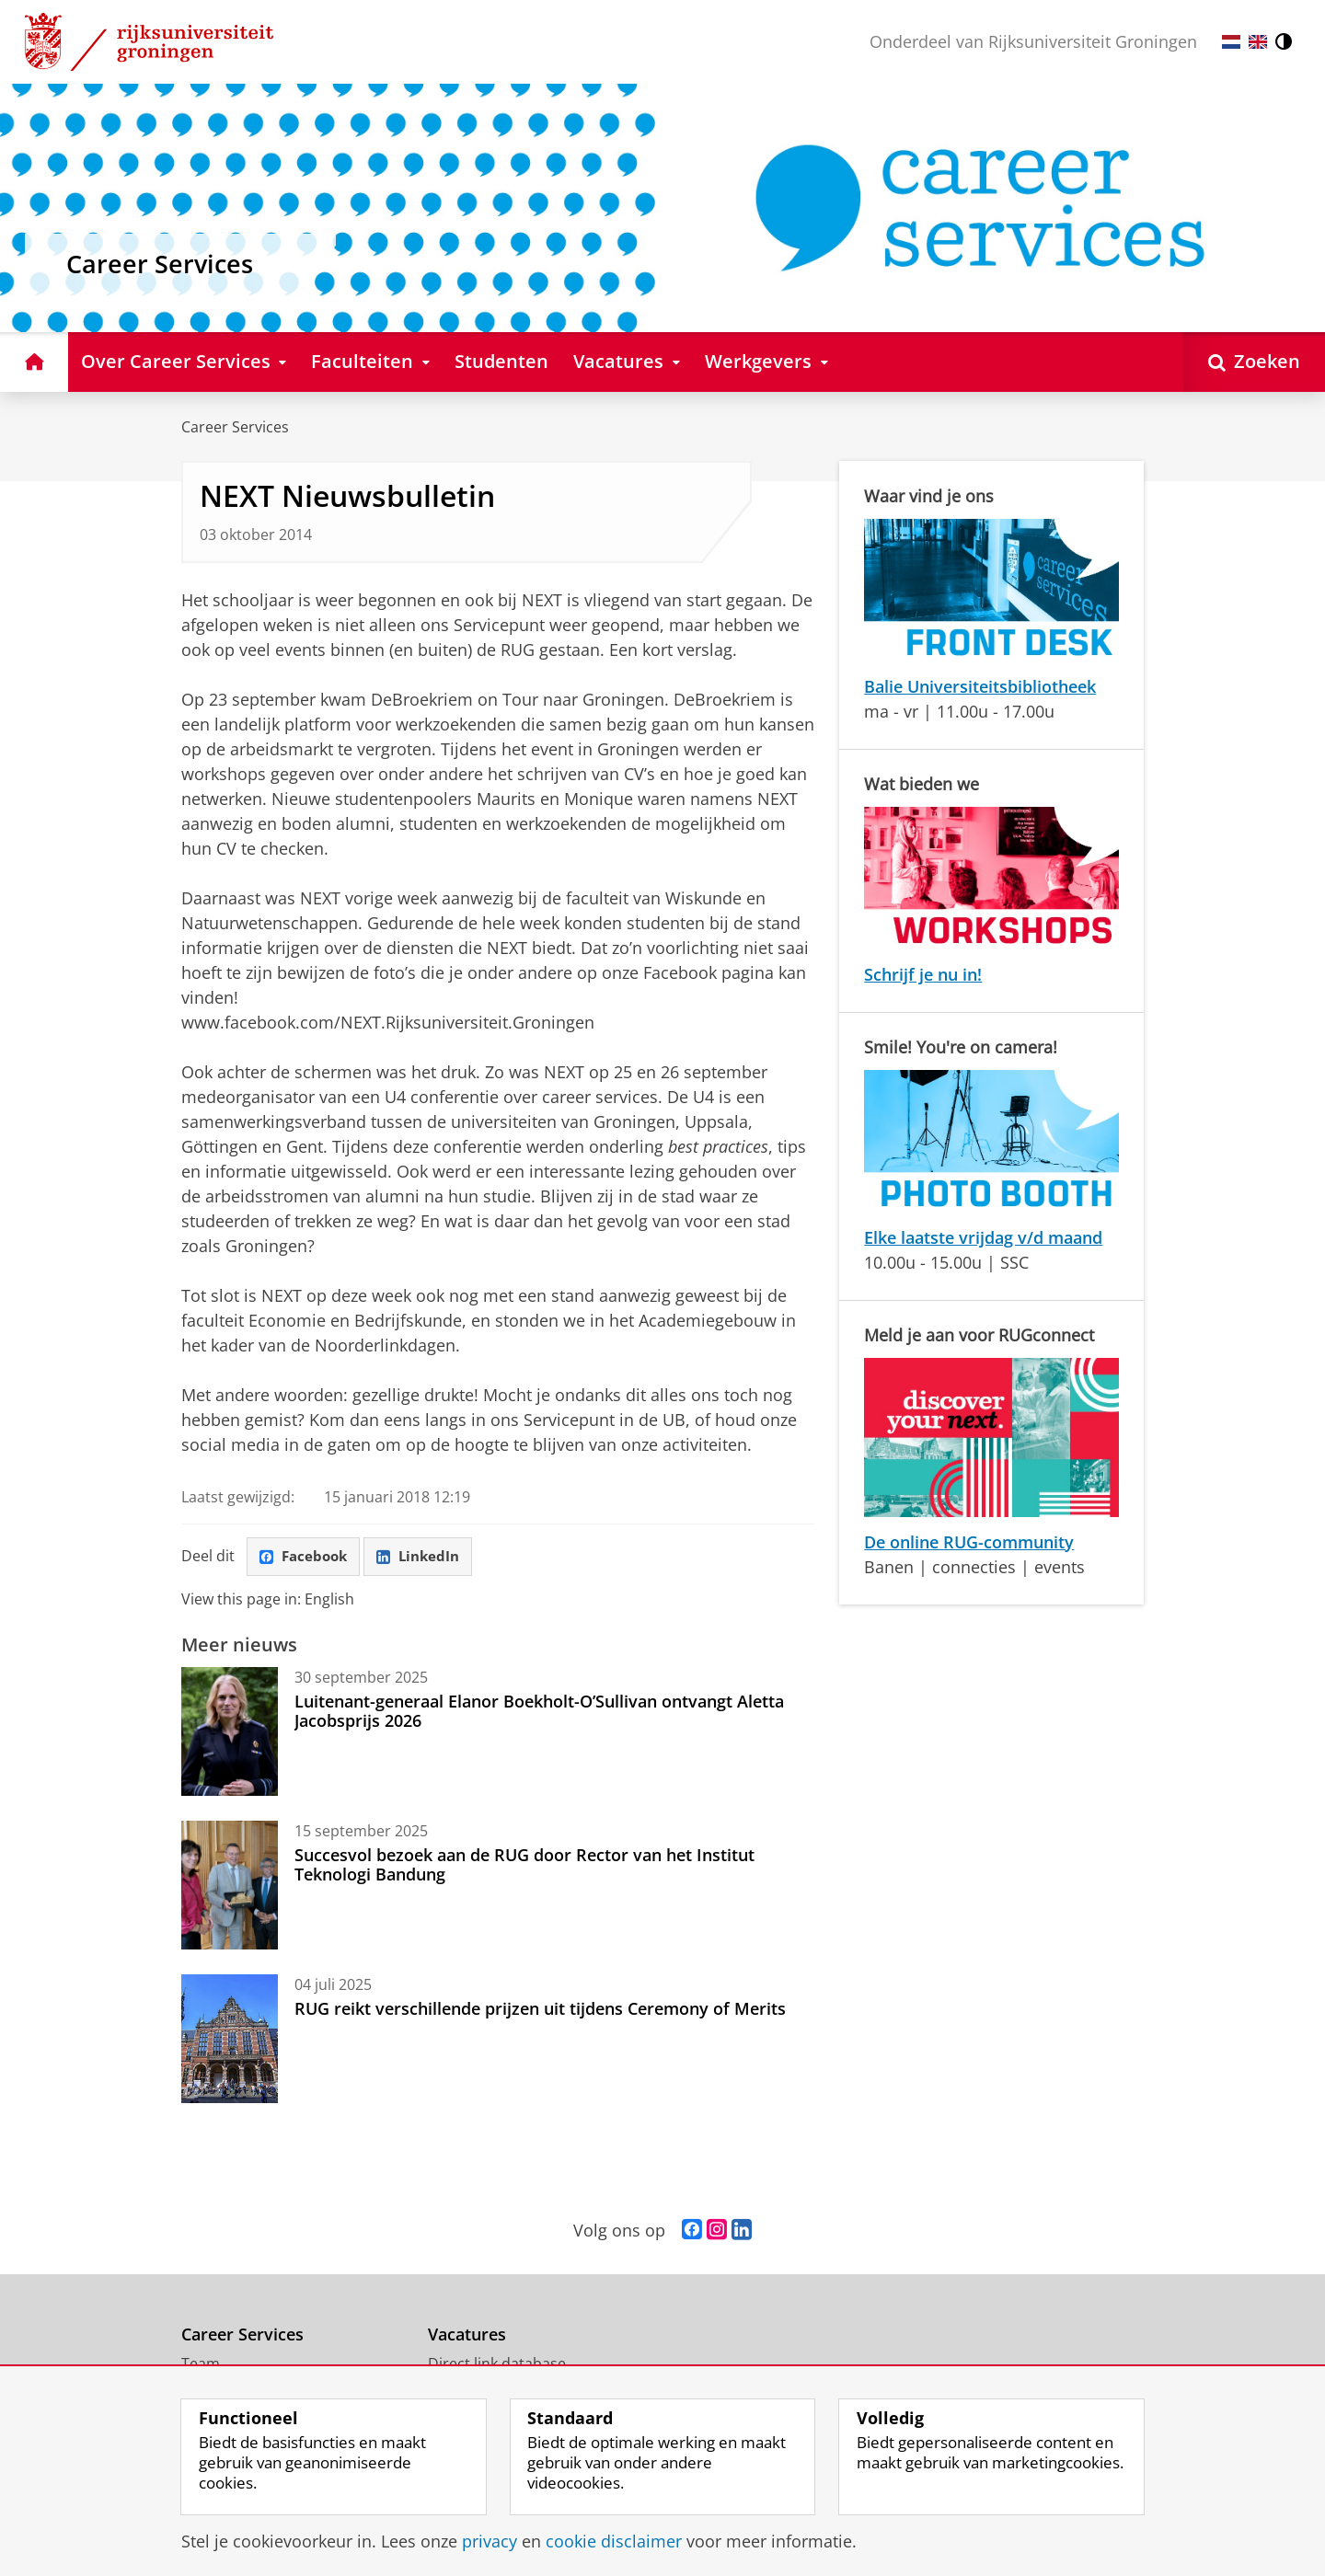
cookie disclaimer (614, 2541)
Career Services (235, 427)
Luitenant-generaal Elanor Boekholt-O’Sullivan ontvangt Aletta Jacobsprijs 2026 (539, 1712)
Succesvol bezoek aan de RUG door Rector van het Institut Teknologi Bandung (524, 1866)
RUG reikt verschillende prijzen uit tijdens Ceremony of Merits (540, 2010)
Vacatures (467, 2336)
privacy (489, 2541)
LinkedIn (426, 1557)
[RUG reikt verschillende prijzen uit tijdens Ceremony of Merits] (229, 2040)
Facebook (306, 1557)
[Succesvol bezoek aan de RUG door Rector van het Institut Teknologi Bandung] (229, 1887)
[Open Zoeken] (1254, 362)
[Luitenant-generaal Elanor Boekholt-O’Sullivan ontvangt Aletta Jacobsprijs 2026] (229, 1733)
